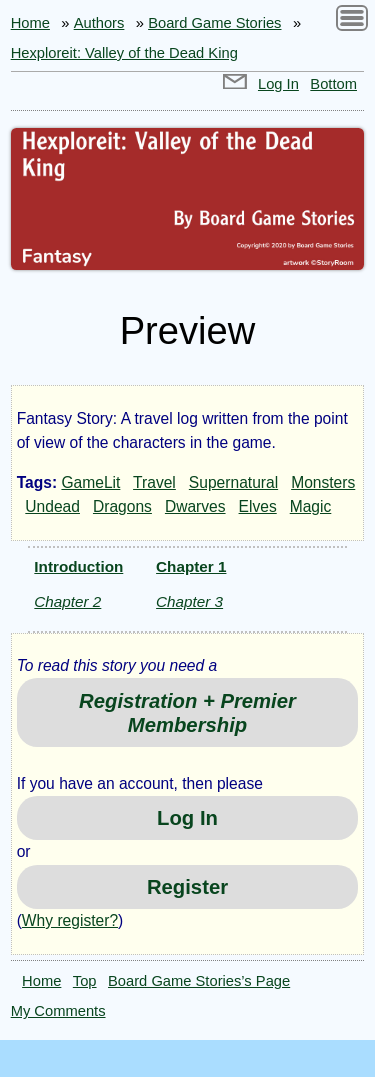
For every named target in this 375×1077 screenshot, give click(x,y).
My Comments (58, 1011)
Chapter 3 (189, 601)
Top (85, 981)
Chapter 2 (67, 601)
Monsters (323, 482)
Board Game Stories (214, 23)
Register (187, 887)
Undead (52, 506)
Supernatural (233, 482)
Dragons (122, 506)
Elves (258, 506)
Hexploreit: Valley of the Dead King (124, 53)
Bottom (333, 84)
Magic (311, 506)
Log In (278, 84)
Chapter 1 (191, 566)
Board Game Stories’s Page (199, 981)
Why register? (70, 920)
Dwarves (195, 506)
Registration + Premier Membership (187, 713)
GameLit (90, 482)
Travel (154, 482)
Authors (99, 23)
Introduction (78, 566)
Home (30, 23)
